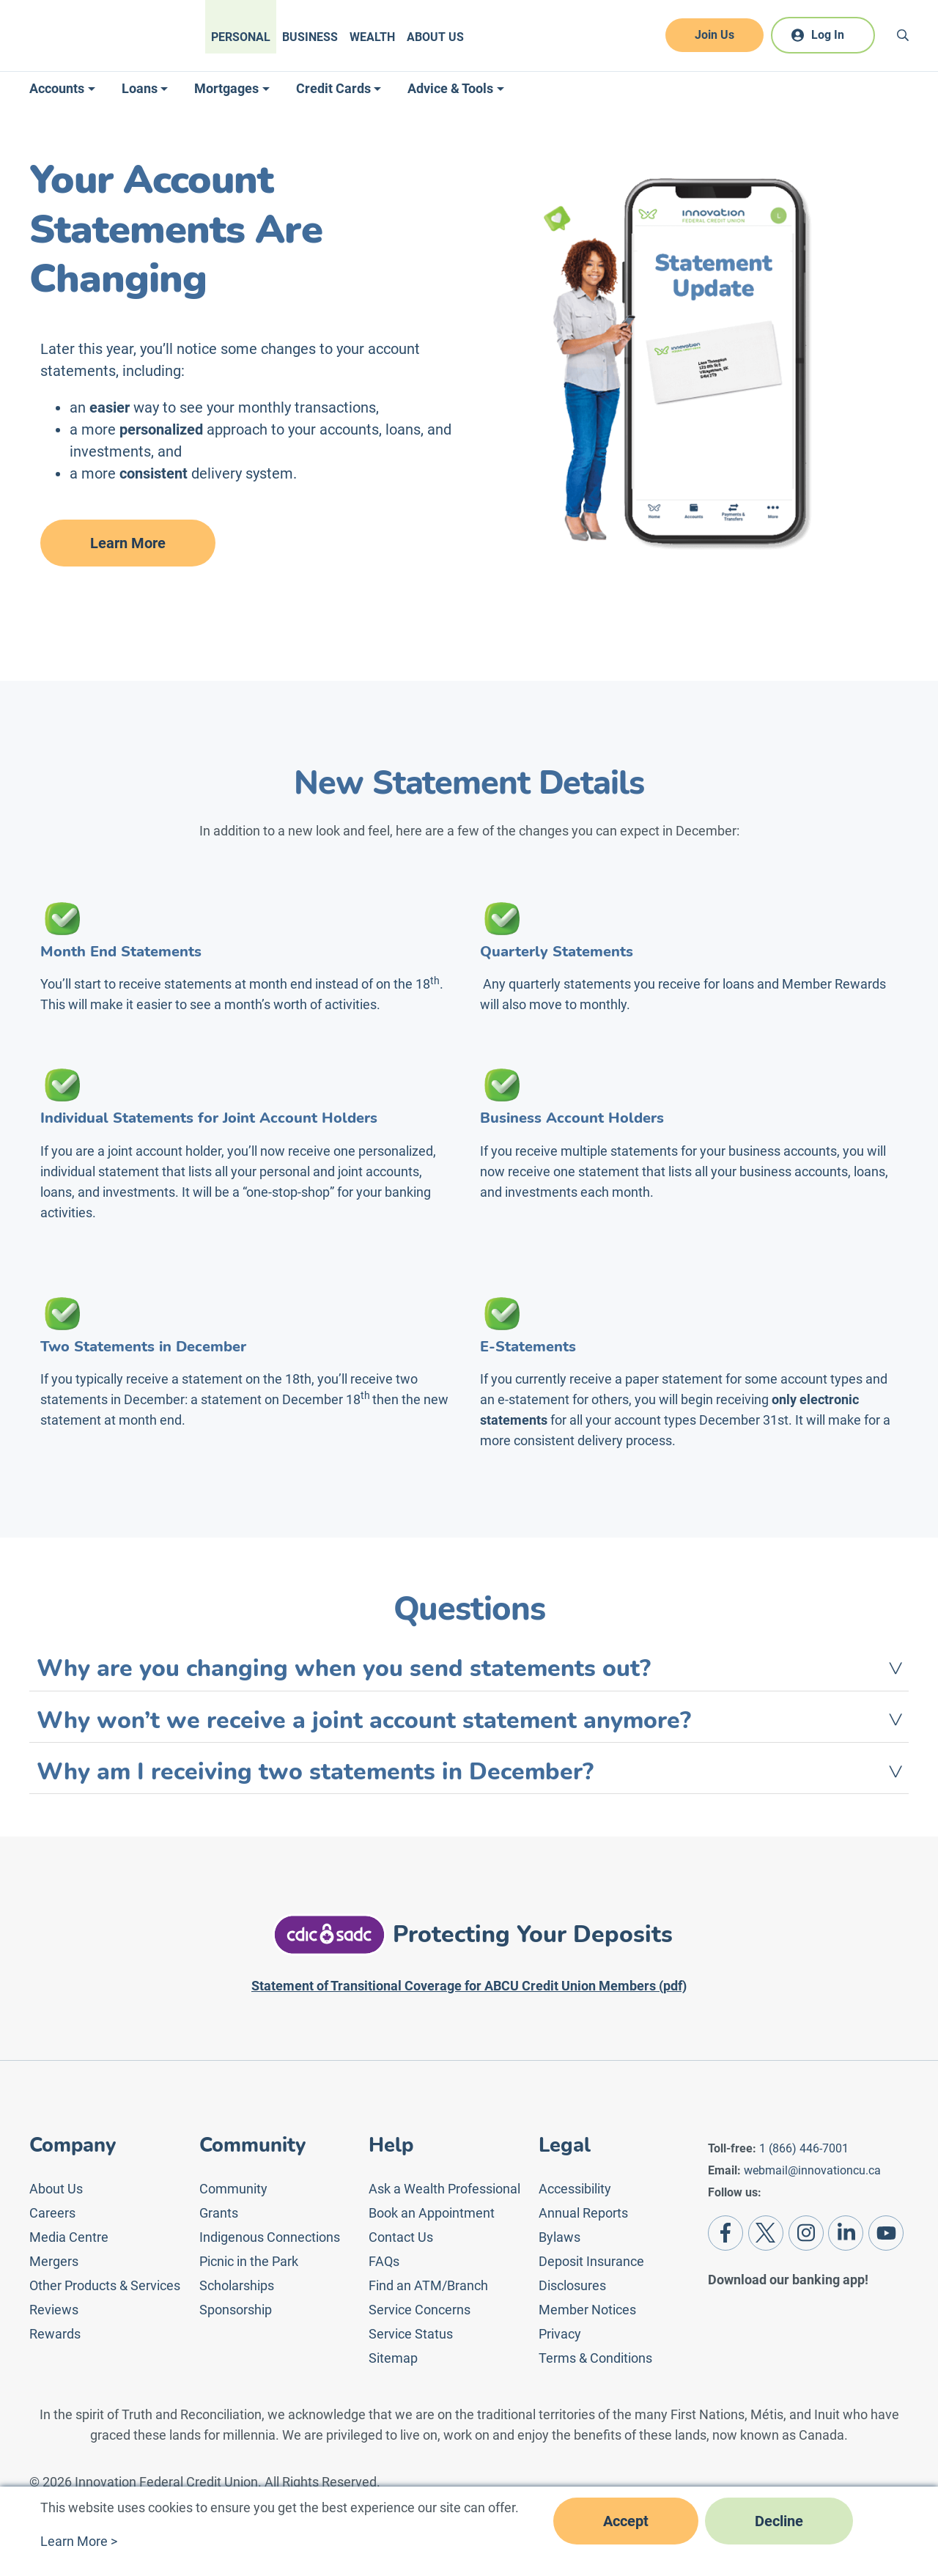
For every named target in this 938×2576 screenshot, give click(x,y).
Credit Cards (333, 88)
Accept (626, 2521)
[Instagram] (806, 2233)
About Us (435, 37)
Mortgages (226, 88)
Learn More (128, 543)
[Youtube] (886, 2233)
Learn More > (78, 2541)
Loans (140, 88)
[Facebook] (725, 2233)
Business (310, 37)
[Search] (903, 35)
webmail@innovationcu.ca (812, 2170)
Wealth (372, 37)
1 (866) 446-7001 (804, 2148)
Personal (240, 37)
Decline (779, 2521)
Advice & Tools (450, 88)
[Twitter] (765, 2233)
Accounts (56, 88)
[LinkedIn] (845, 2233)
